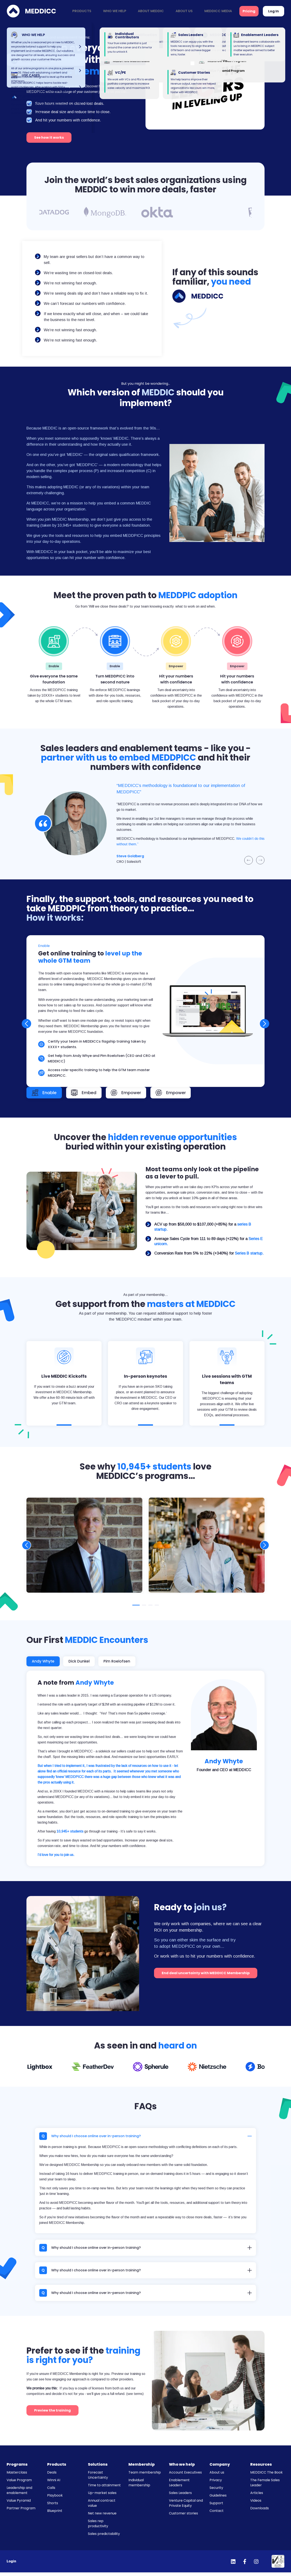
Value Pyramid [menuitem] (19, 2504)
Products (56, 2468)
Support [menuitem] (216, 2506)
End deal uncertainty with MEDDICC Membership (206, 1976)
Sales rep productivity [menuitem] (98, 2527)
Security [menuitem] (216, 2491)
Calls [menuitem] (51, 2491)
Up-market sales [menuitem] (102, 2496)
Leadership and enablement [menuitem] (19, 2494)
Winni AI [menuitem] (53, 2483)
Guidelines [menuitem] (218, 2499)
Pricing (249, 11)
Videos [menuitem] (255, 2504)
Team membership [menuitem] (144, 2476)
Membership (141, 2468)
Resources (261, 2468)
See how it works (49, 137)
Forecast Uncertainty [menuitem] (98, 2479)
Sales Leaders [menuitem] (180, 2496)
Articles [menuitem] (256, 2496)
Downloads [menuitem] (259, 2511)
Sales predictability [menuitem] (104, 2537)
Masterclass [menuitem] (17, 2476)
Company (220, 2468)
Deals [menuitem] (52, 2476)
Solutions (98, 2468)
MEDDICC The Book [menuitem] (266, 2476)
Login (11, 2565)
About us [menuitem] (217, 2476)
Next (260, 860)
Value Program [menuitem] (19, 2483)
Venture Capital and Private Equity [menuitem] (186, 2507)
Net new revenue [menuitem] (102, 2516)
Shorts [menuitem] (52, 2506)
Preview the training (52, 2413)
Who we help (182, 2468)
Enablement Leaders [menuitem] (179, 2486)
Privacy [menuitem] (216, 2483)
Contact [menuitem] (217, 2514)
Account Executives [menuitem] (185, 2476)
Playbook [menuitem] (55, 2499)
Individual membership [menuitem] (139, 2486)
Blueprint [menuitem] (54, 2514)
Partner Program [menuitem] (21, 2511)
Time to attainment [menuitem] (104, 2488)
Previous (248, 860)
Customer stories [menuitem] (183, 2516)
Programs (17, 2468)
